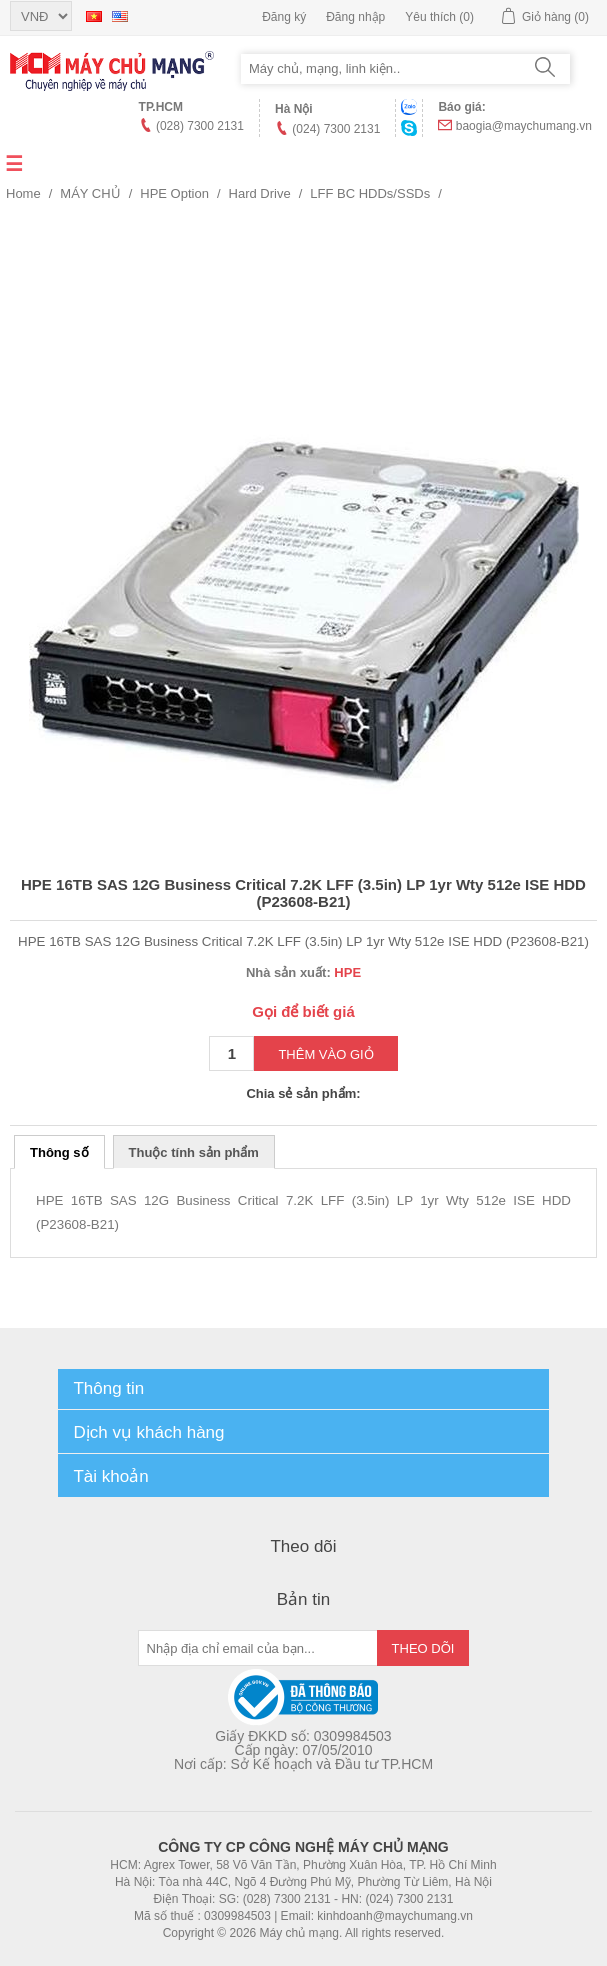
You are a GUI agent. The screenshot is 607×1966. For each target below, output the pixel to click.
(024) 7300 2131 (336, 129)
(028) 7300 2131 (200, 126)
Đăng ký (284, 17)
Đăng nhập (355, 17)
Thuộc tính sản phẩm (194, 1152)
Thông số (59, 1152)
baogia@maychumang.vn (524, 126)
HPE (347, 972)
